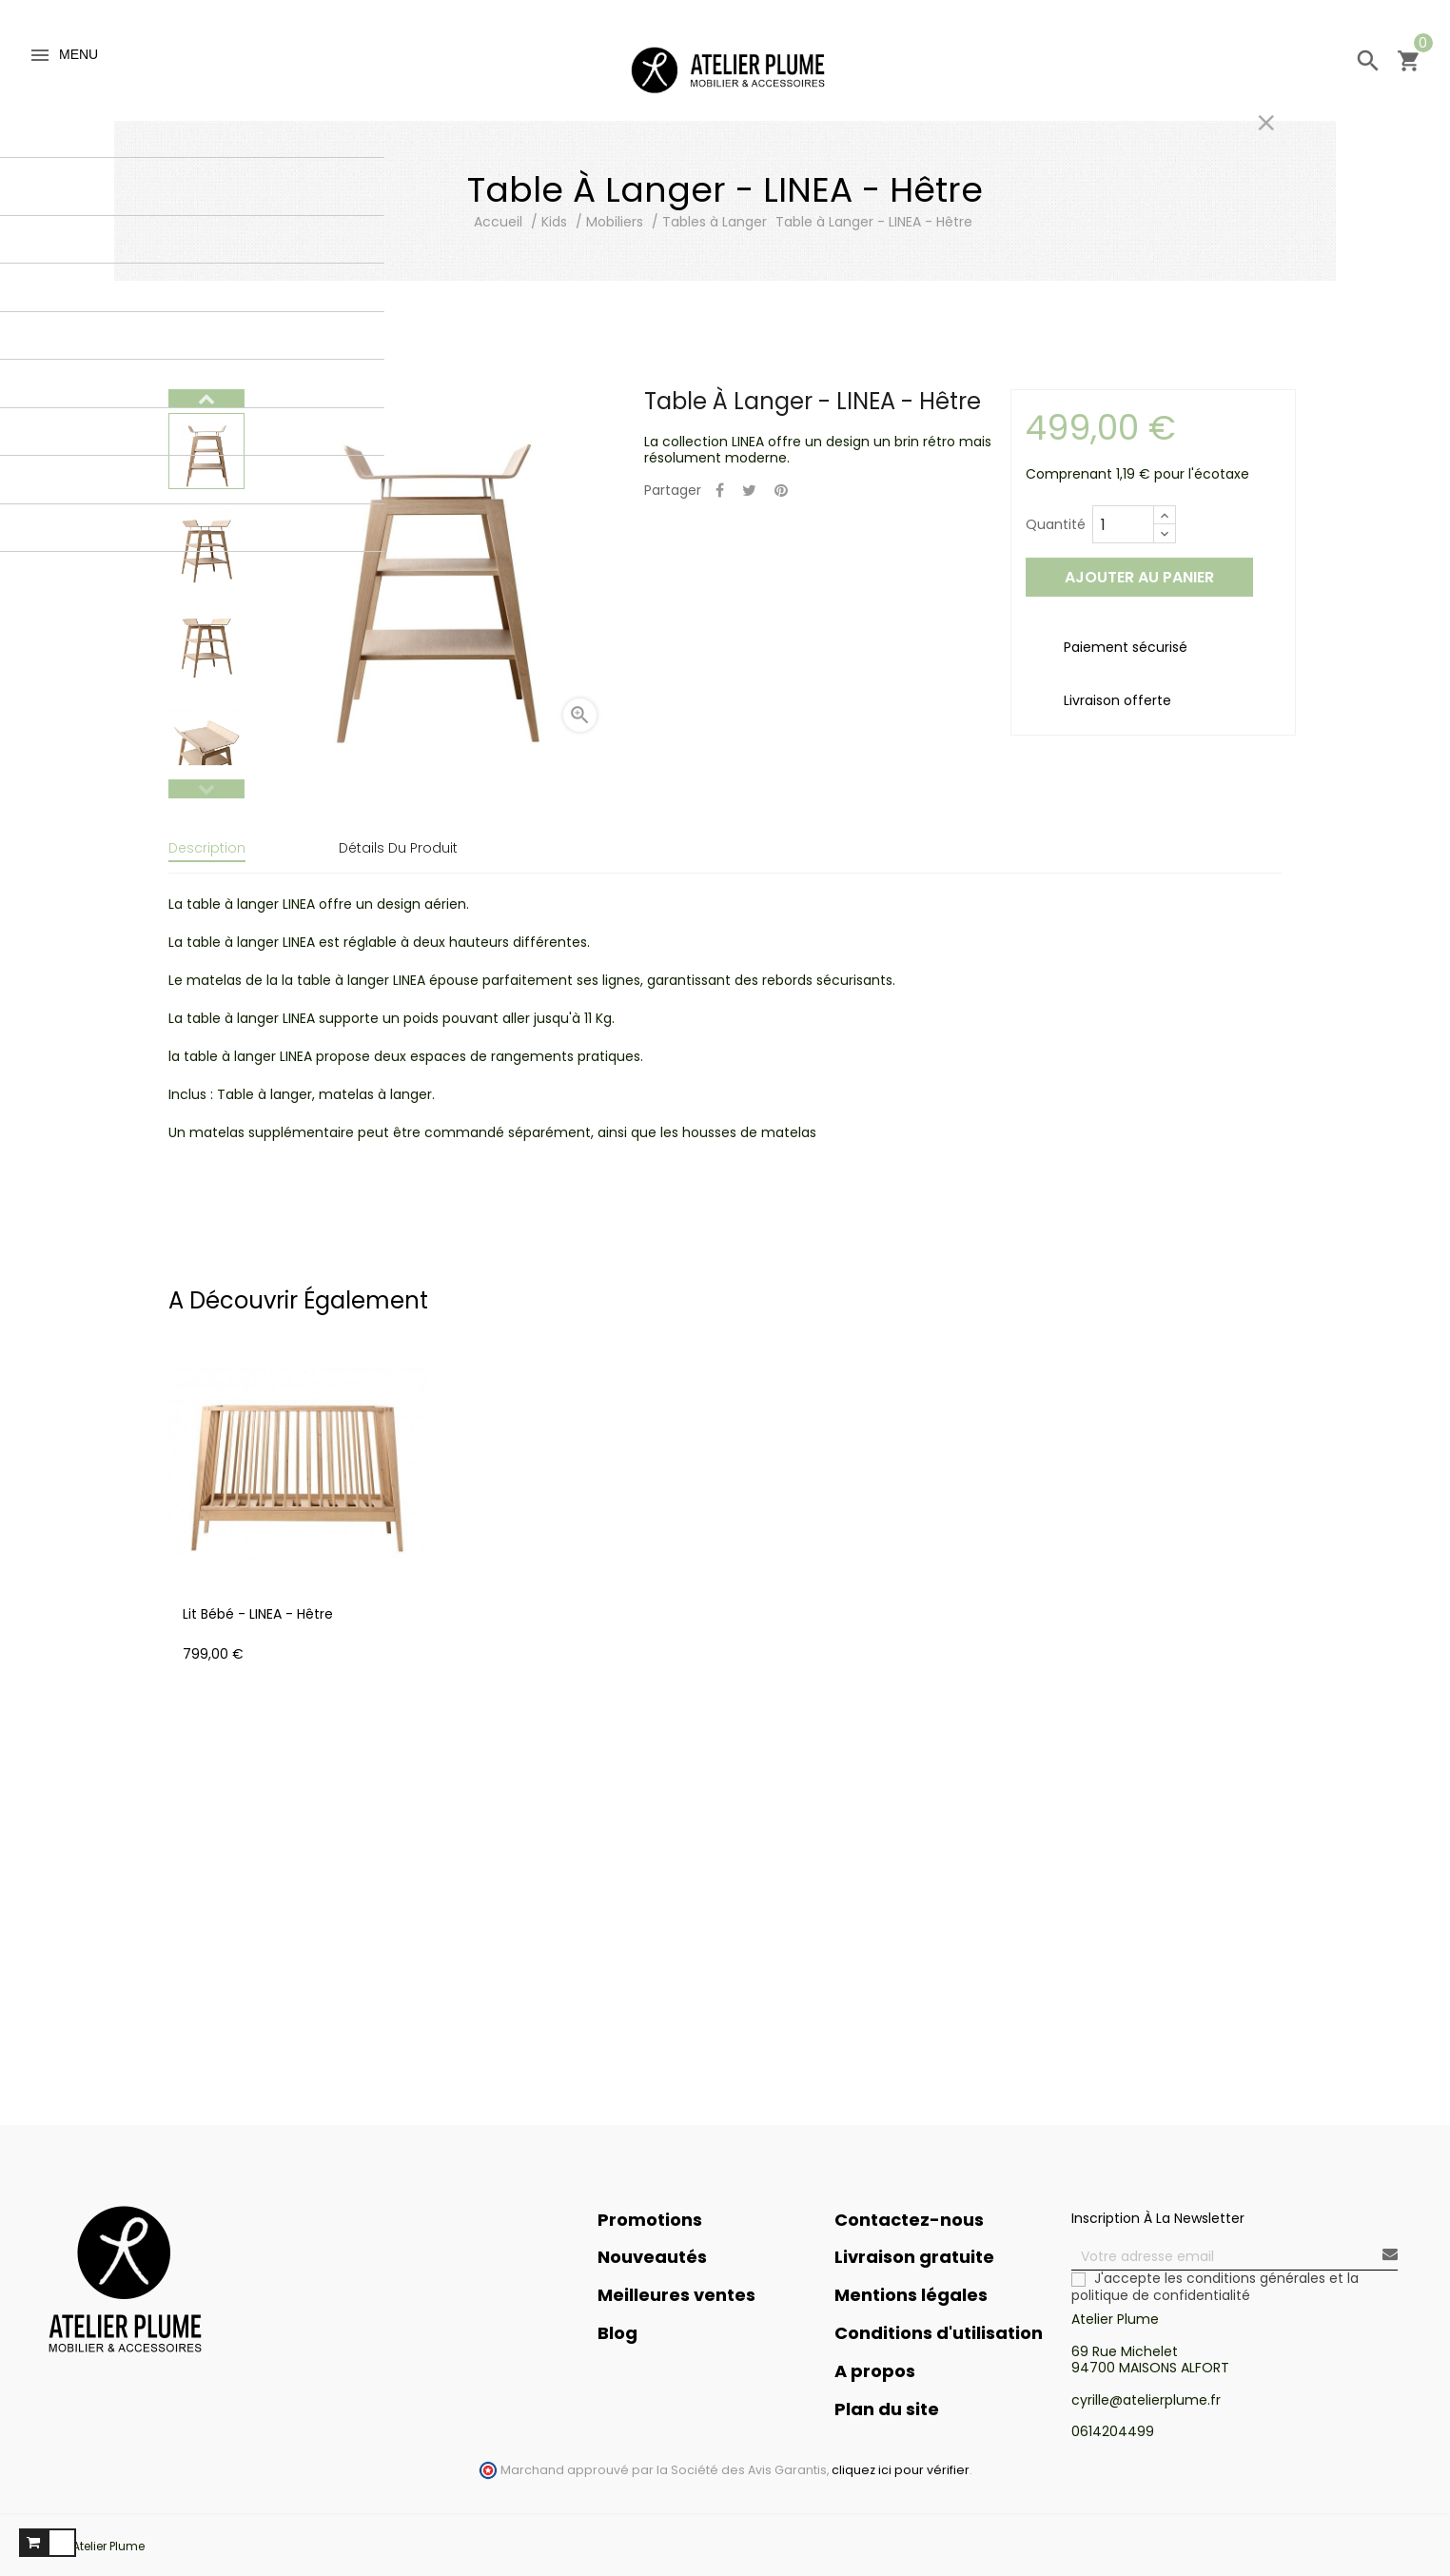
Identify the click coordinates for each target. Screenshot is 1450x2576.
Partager (719, 491)
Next (206, 398)
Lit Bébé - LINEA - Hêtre (258, 1601)
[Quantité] (1123, 524)
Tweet (749, 491)
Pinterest (781, 491)
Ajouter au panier (1139, 577)
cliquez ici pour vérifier (901, 2457)
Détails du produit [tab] (398, 847)
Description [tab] (206, 847)
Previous (206, 788)
